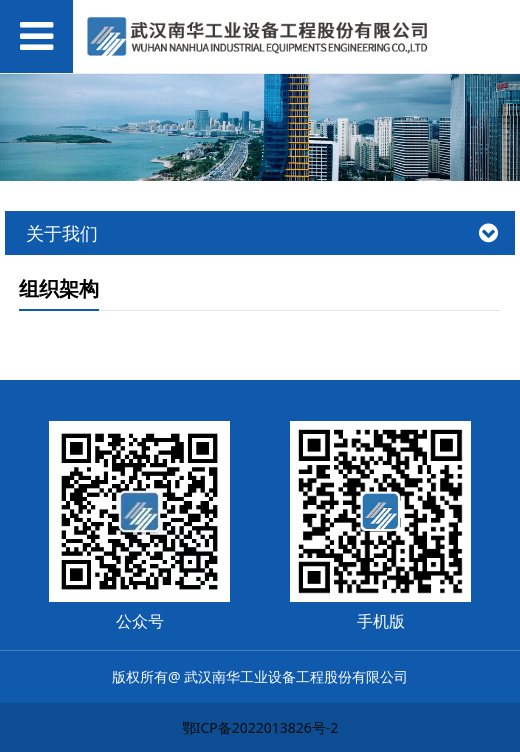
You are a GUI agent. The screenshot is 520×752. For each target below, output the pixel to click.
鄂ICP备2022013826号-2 (260, 727)
